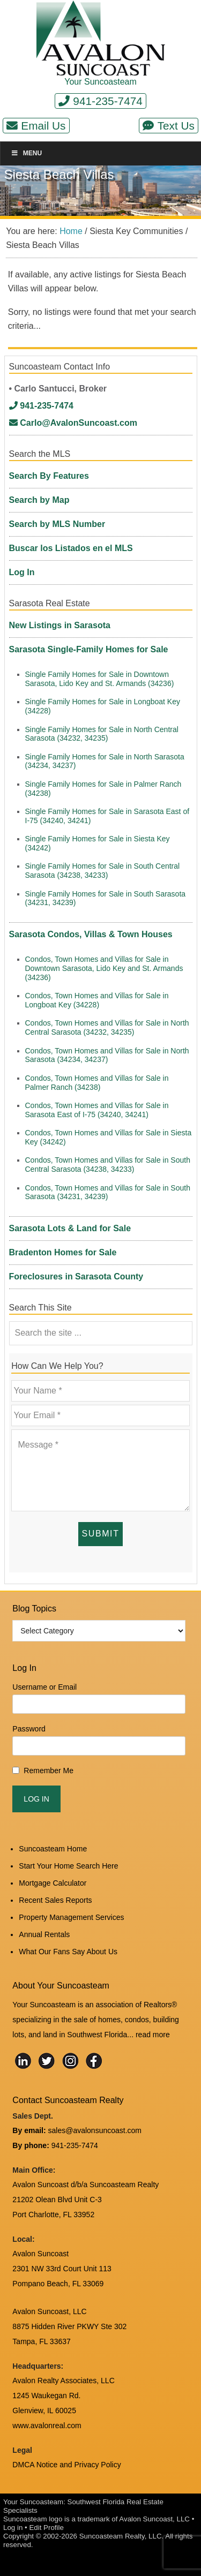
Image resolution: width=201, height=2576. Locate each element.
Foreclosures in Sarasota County (76, 1276)
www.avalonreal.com (46, 2425)
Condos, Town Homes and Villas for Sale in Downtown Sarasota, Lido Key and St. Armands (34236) (104, 968)
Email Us (35, 125)
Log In (22, 572)
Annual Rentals (44, 1934)
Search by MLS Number (57, 524)
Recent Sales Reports (55, 1900)
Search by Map (39, 499)
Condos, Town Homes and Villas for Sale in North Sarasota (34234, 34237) (107, 1055)
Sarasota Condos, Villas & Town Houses (91, 934)
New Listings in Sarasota (59, 625)
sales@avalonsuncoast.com (95, 2130)
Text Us (169, 125)
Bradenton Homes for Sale (63, 1252)
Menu (26, 153)
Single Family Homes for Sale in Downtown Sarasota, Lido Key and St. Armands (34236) (99, 679)
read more (153, 2034)
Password (28, 1728)
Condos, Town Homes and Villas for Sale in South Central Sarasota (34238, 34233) (107, 1164)
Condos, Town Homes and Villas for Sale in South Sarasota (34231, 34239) (107, 1192)
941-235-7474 (100, 101)
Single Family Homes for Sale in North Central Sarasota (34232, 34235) (101, 734)
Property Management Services (71, 1917)
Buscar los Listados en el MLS (71, 548)
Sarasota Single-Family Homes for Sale (88, 649)
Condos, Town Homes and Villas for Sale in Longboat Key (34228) (97, 1000)
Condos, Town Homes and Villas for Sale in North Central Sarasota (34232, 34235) (107, 1027)
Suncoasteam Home (53, 1848)
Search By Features (49, 475)
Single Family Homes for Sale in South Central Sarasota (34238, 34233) (102, 870)
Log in (13, 2528)
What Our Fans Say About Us (68, 1951)
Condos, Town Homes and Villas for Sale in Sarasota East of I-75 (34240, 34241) (97, 1110)
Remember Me (48, 1770)
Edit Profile (46, 2528)
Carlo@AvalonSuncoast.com (73, 422)
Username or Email (44, 1687)
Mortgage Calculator (52, 1883)
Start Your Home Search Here (68, 1866)
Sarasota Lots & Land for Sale (70, 1228)
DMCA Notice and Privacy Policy (66, 2464)
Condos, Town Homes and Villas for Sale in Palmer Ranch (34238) (97, 1082)
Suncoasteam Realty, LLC (120, 2536)
